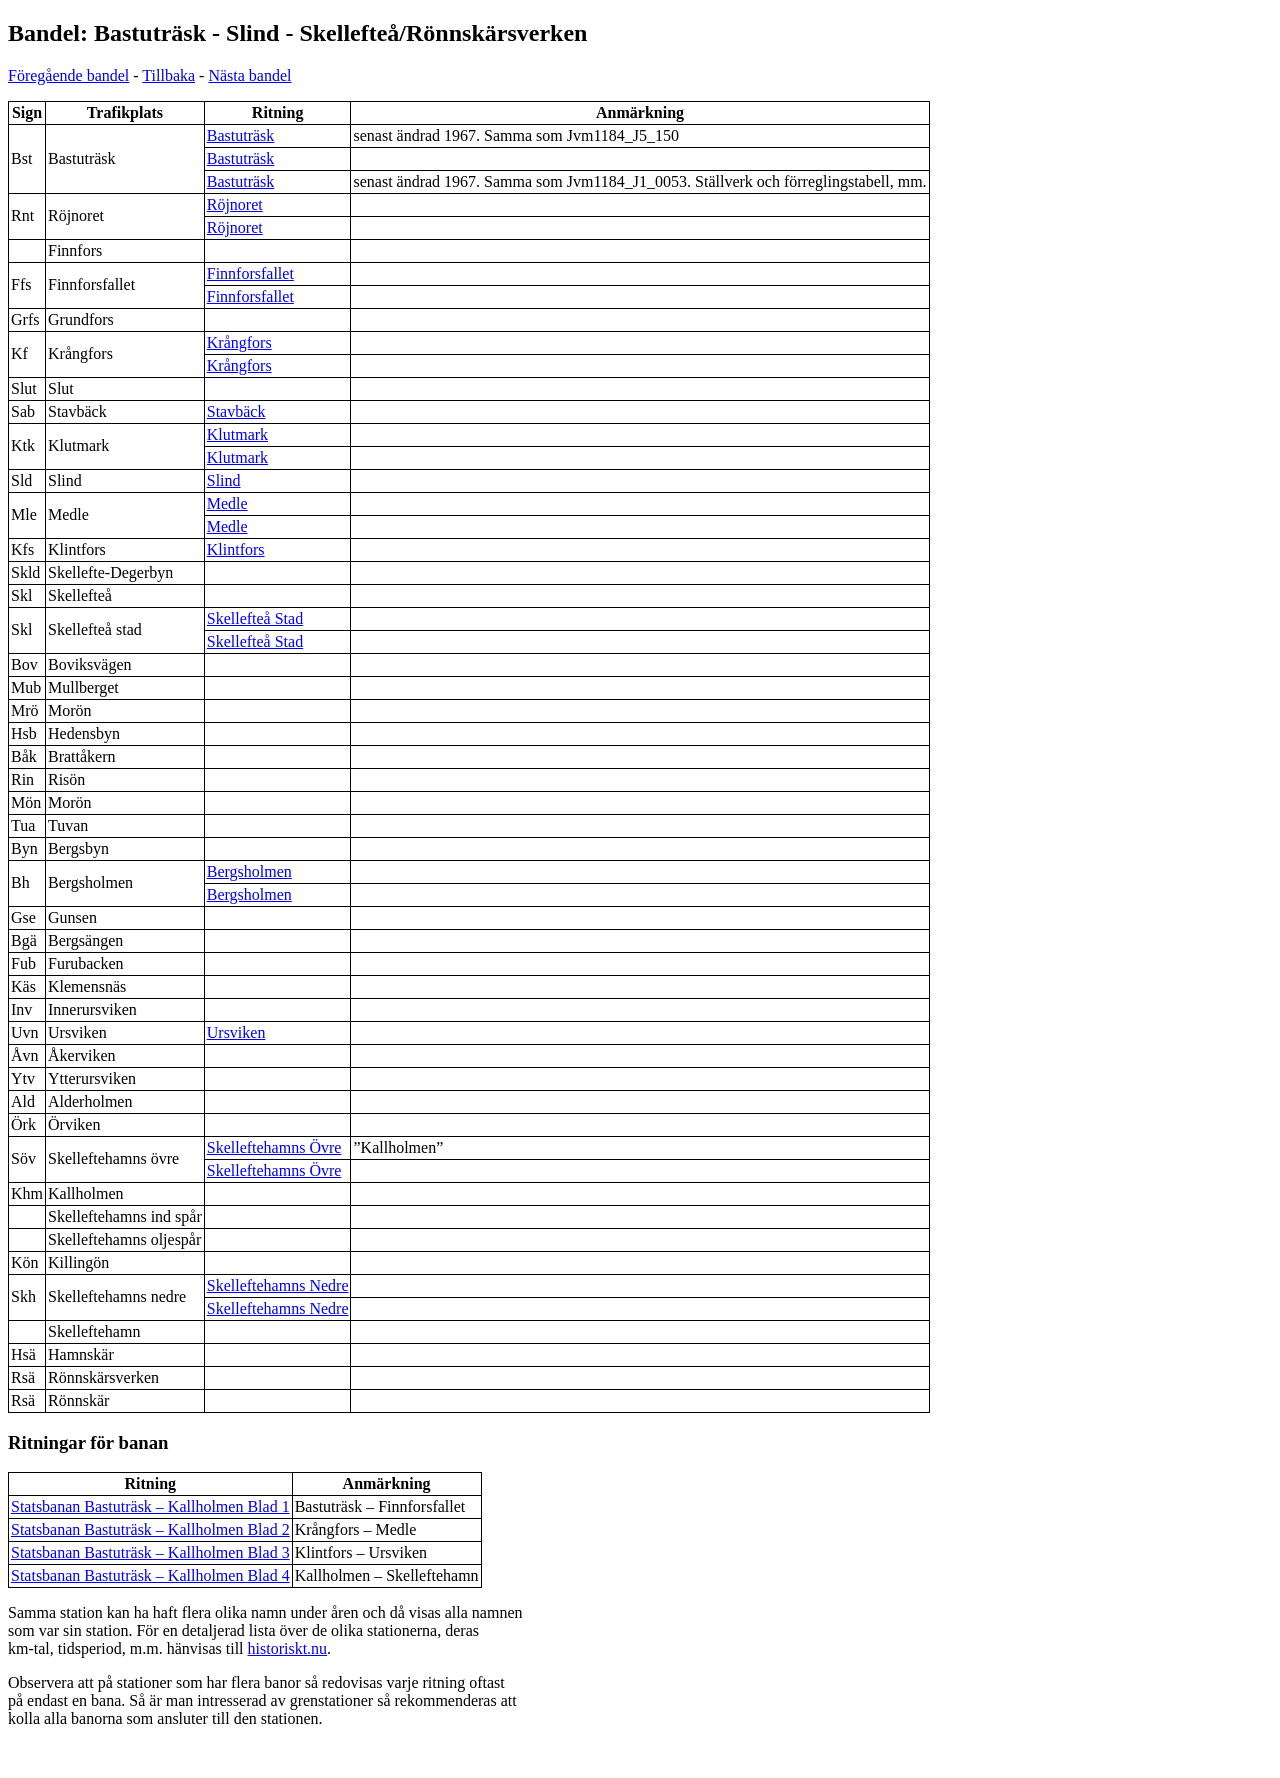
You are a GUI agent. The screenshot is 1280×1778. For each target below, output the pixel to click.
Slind (224, 480)
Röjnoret (235, 204)
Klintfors (236, 549)
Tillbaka (168, 75)
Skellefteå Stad (255, 618)
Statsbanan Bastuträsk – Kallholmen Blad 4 (150, 1575)
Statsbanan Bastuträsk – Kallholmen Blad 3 (150, 1552)
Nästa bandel (249, 75)
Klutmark (237, 434)
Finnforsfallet (250, 273)
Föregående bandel (68, 75)
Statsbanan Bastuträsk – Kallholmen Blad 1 (150, 1506)
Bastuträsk (241, 135)
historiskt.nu (288, 1648)
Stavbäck (236, 411)
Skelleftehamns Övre (274, 1147)
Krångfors (239, 342)
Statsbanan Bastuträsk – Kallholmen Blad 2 (150, 1529)
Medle (227, 503)
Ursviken (236, 1032)
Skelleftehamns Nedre (278, 1285)
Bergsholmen (249, 871)
